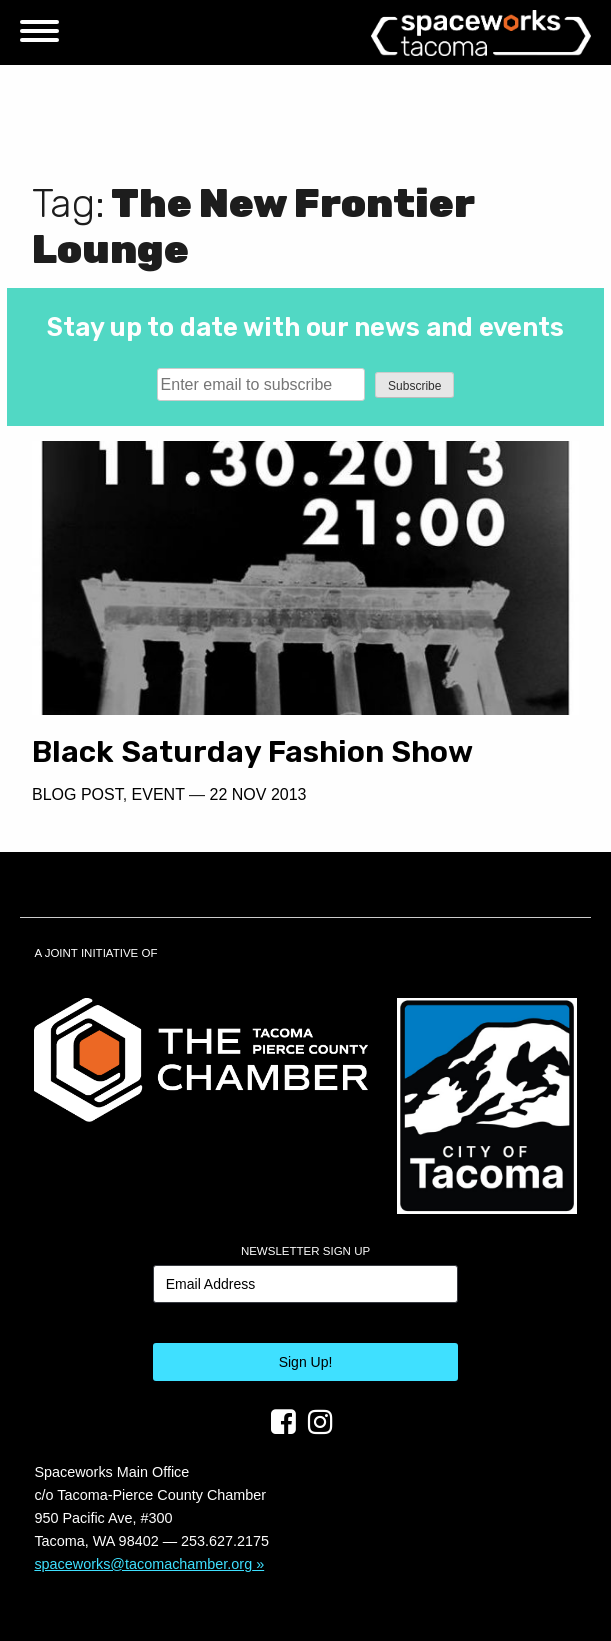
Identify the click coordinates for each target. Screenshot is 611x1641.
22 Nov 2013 (258, 794)
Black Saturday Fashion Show (252, 752)
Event (158, 794)
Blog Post (77, 794)
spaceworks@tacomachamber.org (143, 1564)
